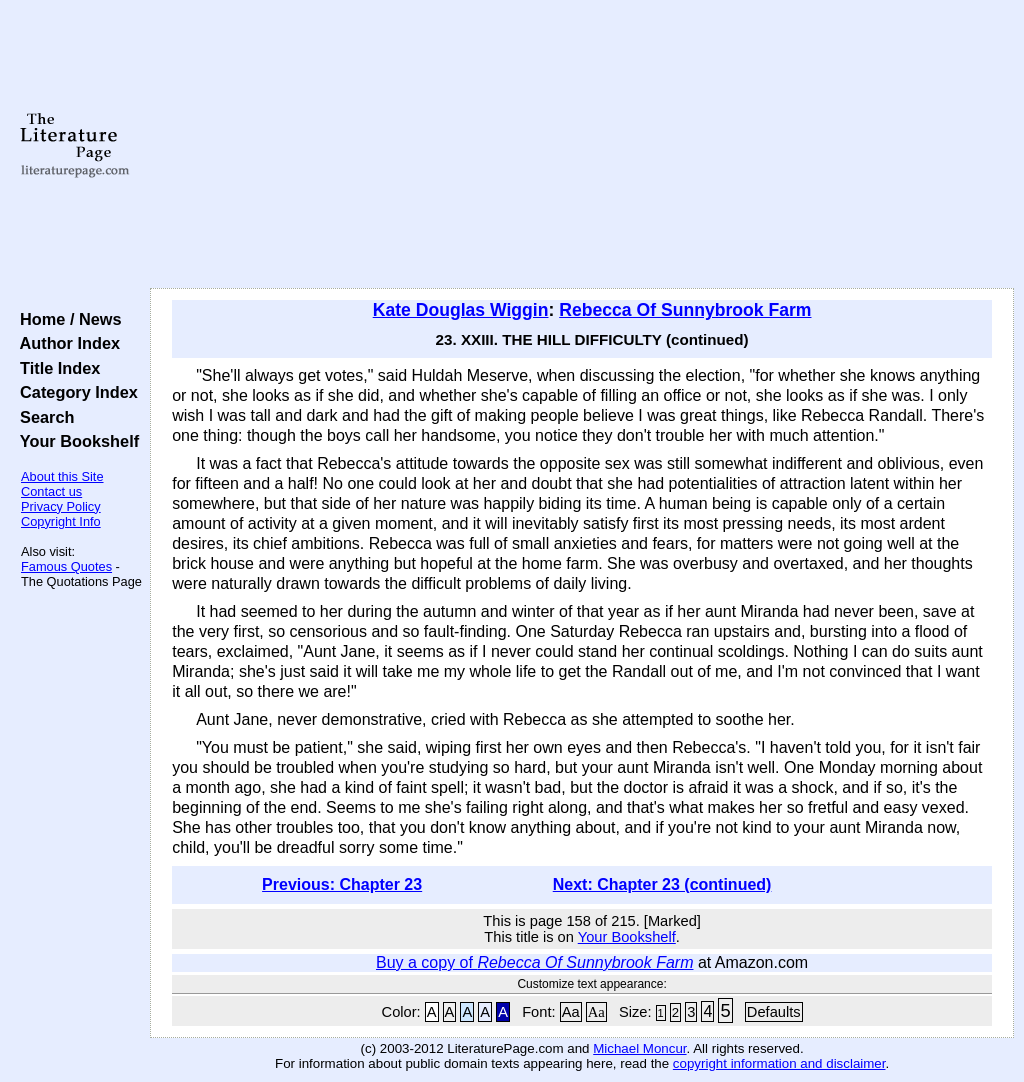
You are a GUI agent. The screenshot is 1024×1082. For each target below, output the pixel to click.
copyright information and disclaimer (779, 1063)
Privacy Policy (61, 506)
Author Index (65, 343)
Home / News (66, 319)
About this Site (62, 476)
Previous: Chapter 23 (342, 884)
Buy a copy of (534, 962)
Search (42, 417)
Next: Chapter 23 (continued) (662, 884)
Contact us (51, 491)
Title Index (55, 368)
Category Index (74, 392)
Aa (571, 1012)
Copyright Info (61, 521)
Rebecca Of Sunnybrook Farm (685, 310)
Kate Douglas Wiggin (461, 310)
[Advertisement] (582, 145)
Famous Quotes (66, 566)
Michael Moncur (639, 1048)
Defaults (774, 1012)
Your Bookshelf (75, 441)
